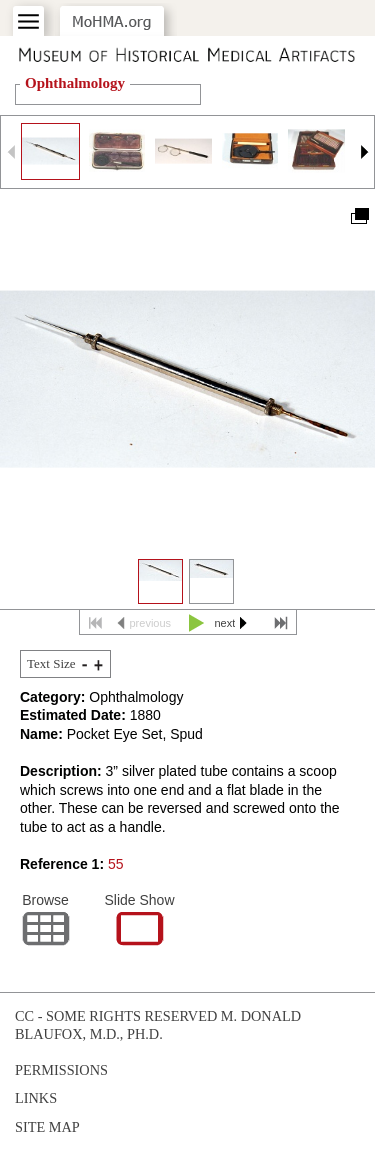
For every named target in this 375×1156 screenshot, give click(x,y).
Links (36, 1098)
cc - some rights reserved (116, 1016)
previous (151, 623)
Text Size (51, 663)
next (225, 623)
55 (116, 864)
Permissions (61, 1070)
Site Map (47, 1127)
